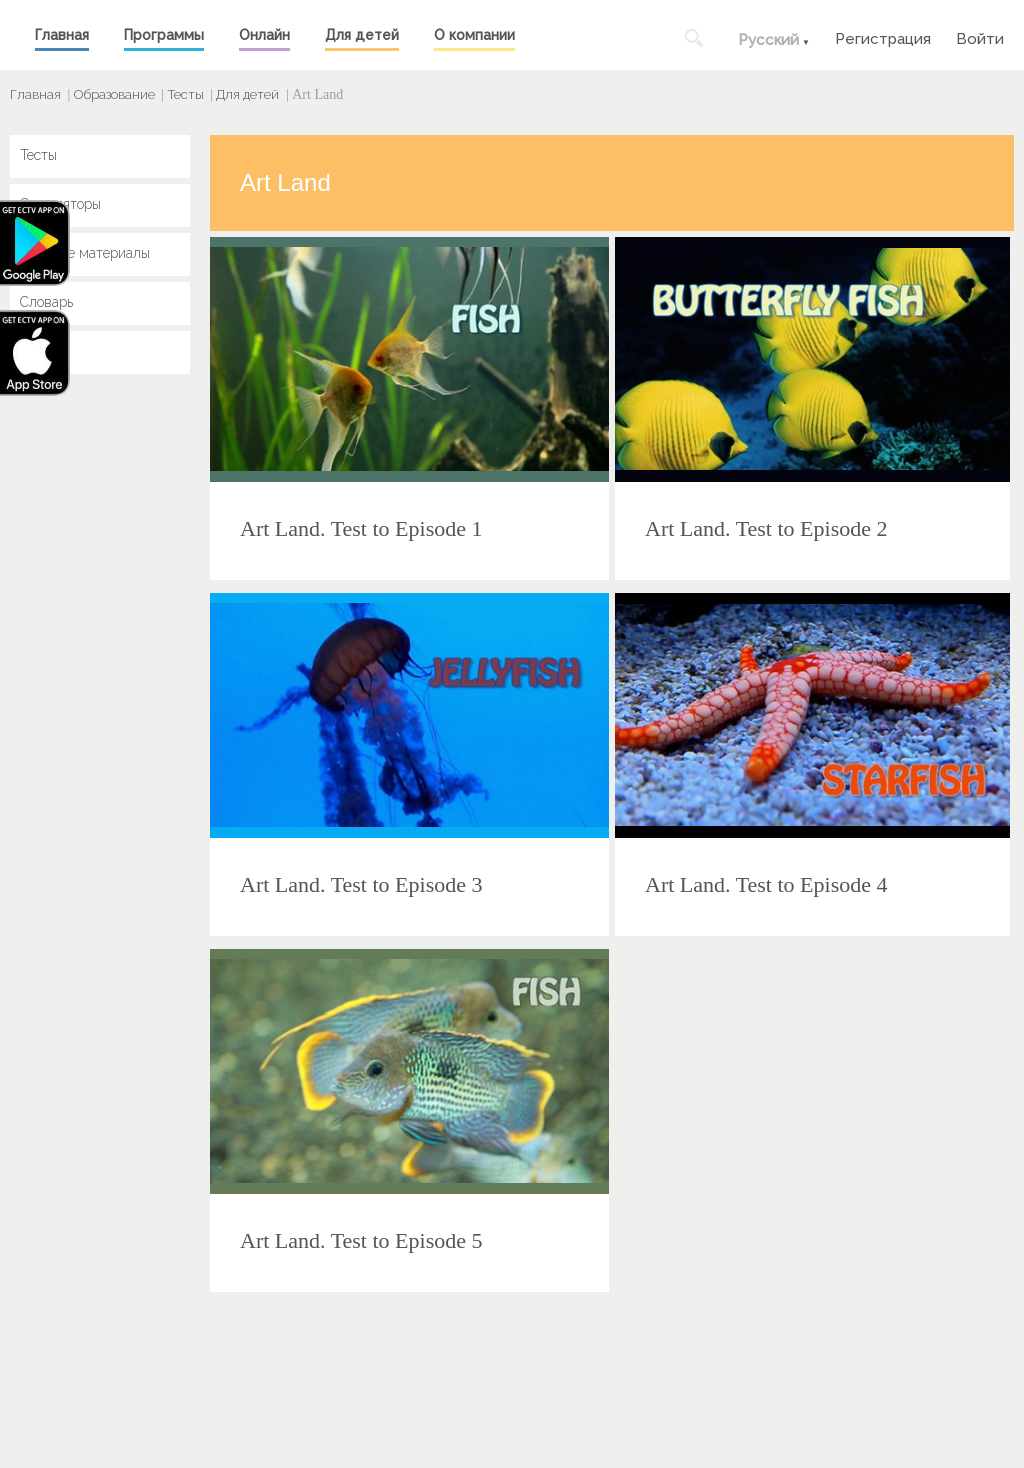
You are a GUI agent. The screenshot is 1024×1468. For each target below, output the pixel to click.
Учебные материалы (85, 253)
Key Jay (45, 351)
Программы (164, 35)
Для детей (362, 35)
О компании (474, 35)
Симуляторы (60, 204)
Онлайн (264, 35)
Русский (768, 40)
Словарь (46, 302)
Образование (114, 94)
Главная (62, 35)
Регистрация (883, 36)
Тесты (186, 94)
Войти (980, 36)
